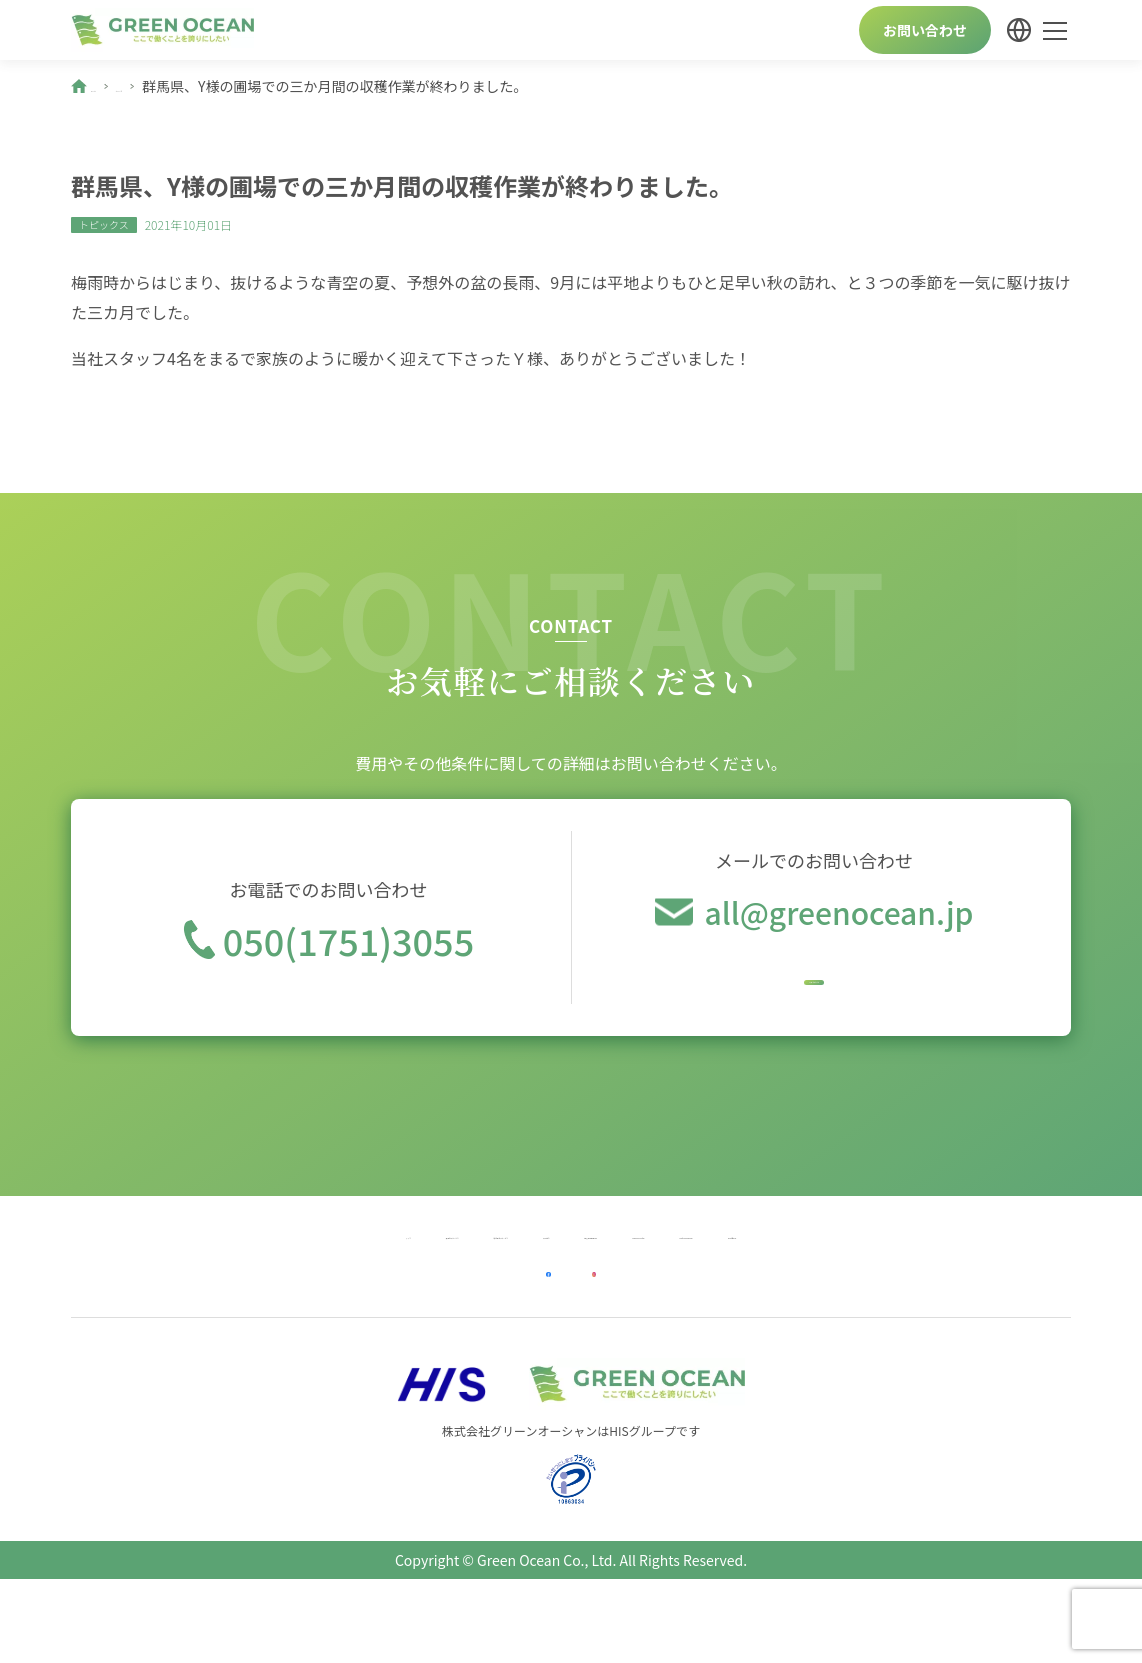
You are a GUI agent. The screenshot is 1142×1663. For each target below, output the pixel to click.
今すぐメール (814, 983)
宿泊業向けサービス (362, 1268)
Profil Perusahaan (898, 1268)
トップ (96, 1268)
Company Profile (752, 1268)
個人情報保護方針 (607, 1268)
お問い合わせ (925, 30)
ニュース (180, 86)
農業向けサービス (208, 1268)
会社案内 (488, 1268)
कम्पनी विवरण (1029, 1268)
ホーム (112, 86)
